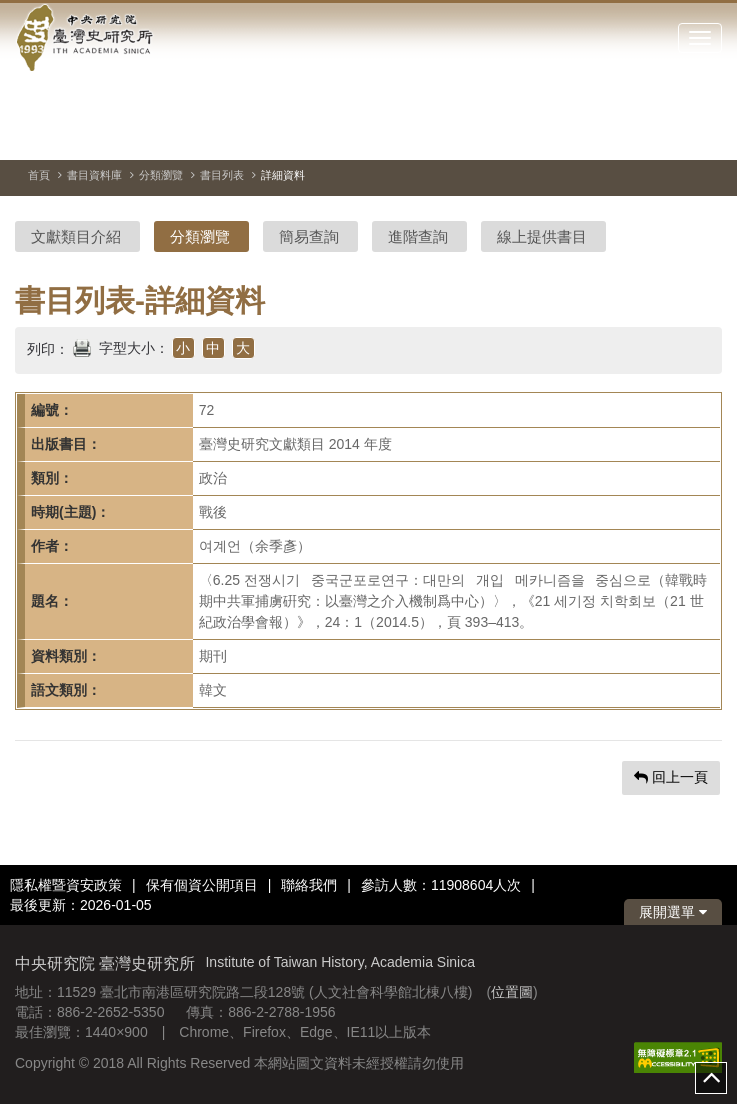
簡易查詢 (309, 236)
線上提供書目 (542, 236)
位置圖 (512, 992)
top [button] (711, 1078)
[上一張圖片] (671, 134)
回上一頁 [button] (671, 777)
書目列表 (222, 175)
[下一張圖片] (707, 134)
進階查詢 (418, 236)
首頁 (39, 175)
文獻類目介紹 (76, 236)
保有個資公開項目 (202, 885)
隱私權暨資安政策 (66, 885)
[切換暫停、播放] (635, 134)
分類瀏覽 (161, 175)
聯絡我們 (309, 885)
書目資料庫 (94, 175)
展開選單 (673, 912)
